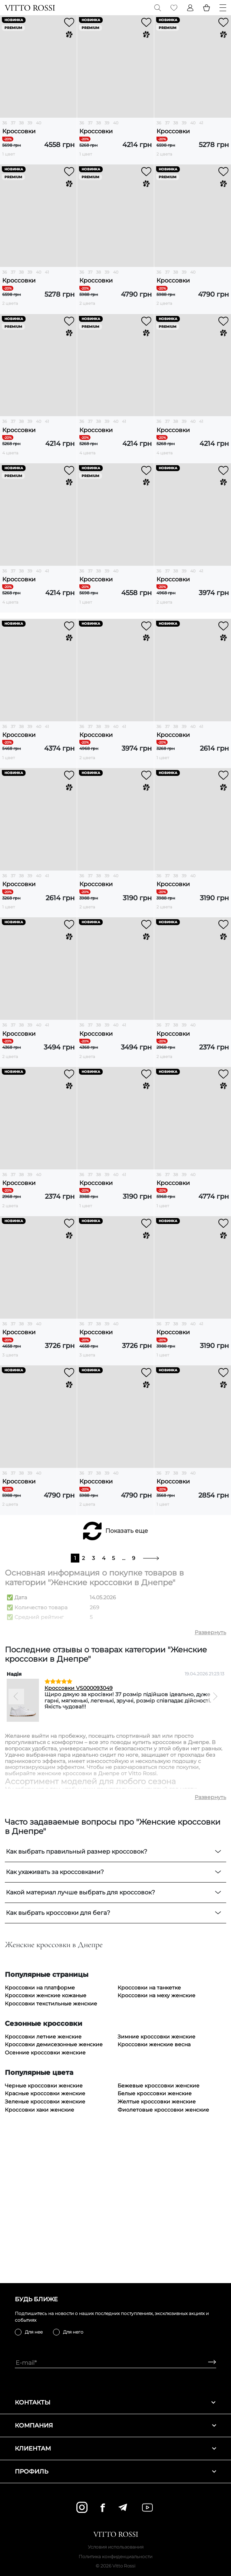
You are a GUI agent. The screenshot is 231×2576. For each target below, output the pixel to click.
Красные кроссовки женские (45, 2242)
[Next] (214, 1844)
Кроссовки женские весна (154, 2193)
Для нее (34, 2332)
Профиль (115, 2471)
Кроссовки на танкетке (149, 2135)
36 (4, 122)
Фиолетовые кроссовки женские (163, 2258)
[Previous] (16, 1844)
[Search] (157, 7)
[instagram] (82, 2507)
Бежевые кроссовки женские (158, 2233)
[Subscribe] (209, 2363)
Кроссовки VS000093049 (78, 1836)
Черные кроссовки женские (44, 2233)
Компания (115, 2425)
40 (38, 122)
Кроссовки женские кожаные (45, 2144)
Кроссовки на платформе (40, 2135)
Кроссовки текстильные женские (51, 2152)
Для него (73, 2332)
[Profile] (190, 7)
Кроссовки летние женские (43, 2184)
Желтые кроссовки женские (157, 2250)
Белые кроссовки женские (155, 2242)
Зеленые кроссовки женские (45, 2250)
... (123, 1705)
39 (29, 122)
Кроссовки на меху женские (156, 2144)
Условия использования (115, 2547)
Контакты (115, 2402)
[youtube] (147, 2507)
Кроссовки (19, 131)
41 (201, 122)
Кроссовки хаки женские (39, 2258)
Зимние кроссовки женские (156, 2184)
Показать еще (126, 1678)
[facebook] (102, 2507)
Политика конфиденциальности (115, 2556)
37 (13, 122)
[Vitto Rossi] (30, 8)
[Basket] (206, 7)
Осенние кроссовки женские (45, 2201)
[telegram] (122, 2507)
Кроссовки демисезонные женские (54, 2193)
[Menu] (223, 7)
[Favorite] (174, 7)
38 (21, 122)
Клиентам (115, 2448)
